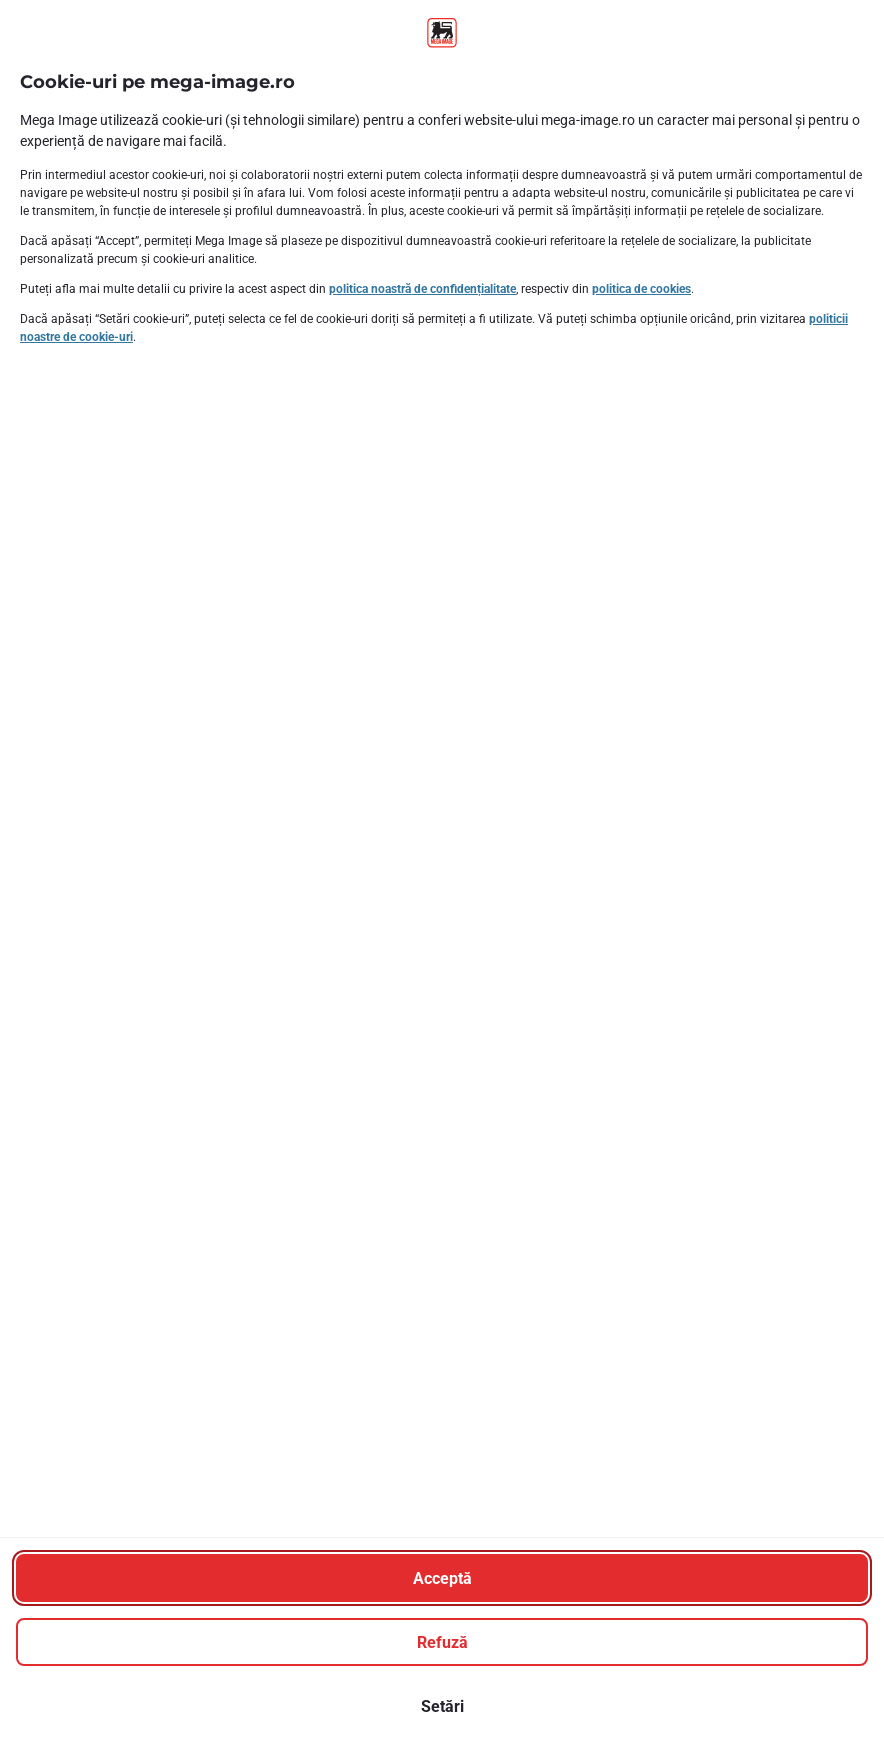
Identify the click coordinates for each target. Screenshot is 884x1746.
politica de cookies (641, 289)
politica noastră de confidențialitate (422, 289)
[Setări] (442, 1706)
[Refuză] (442, 1642)
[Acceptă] (442, 1578)
